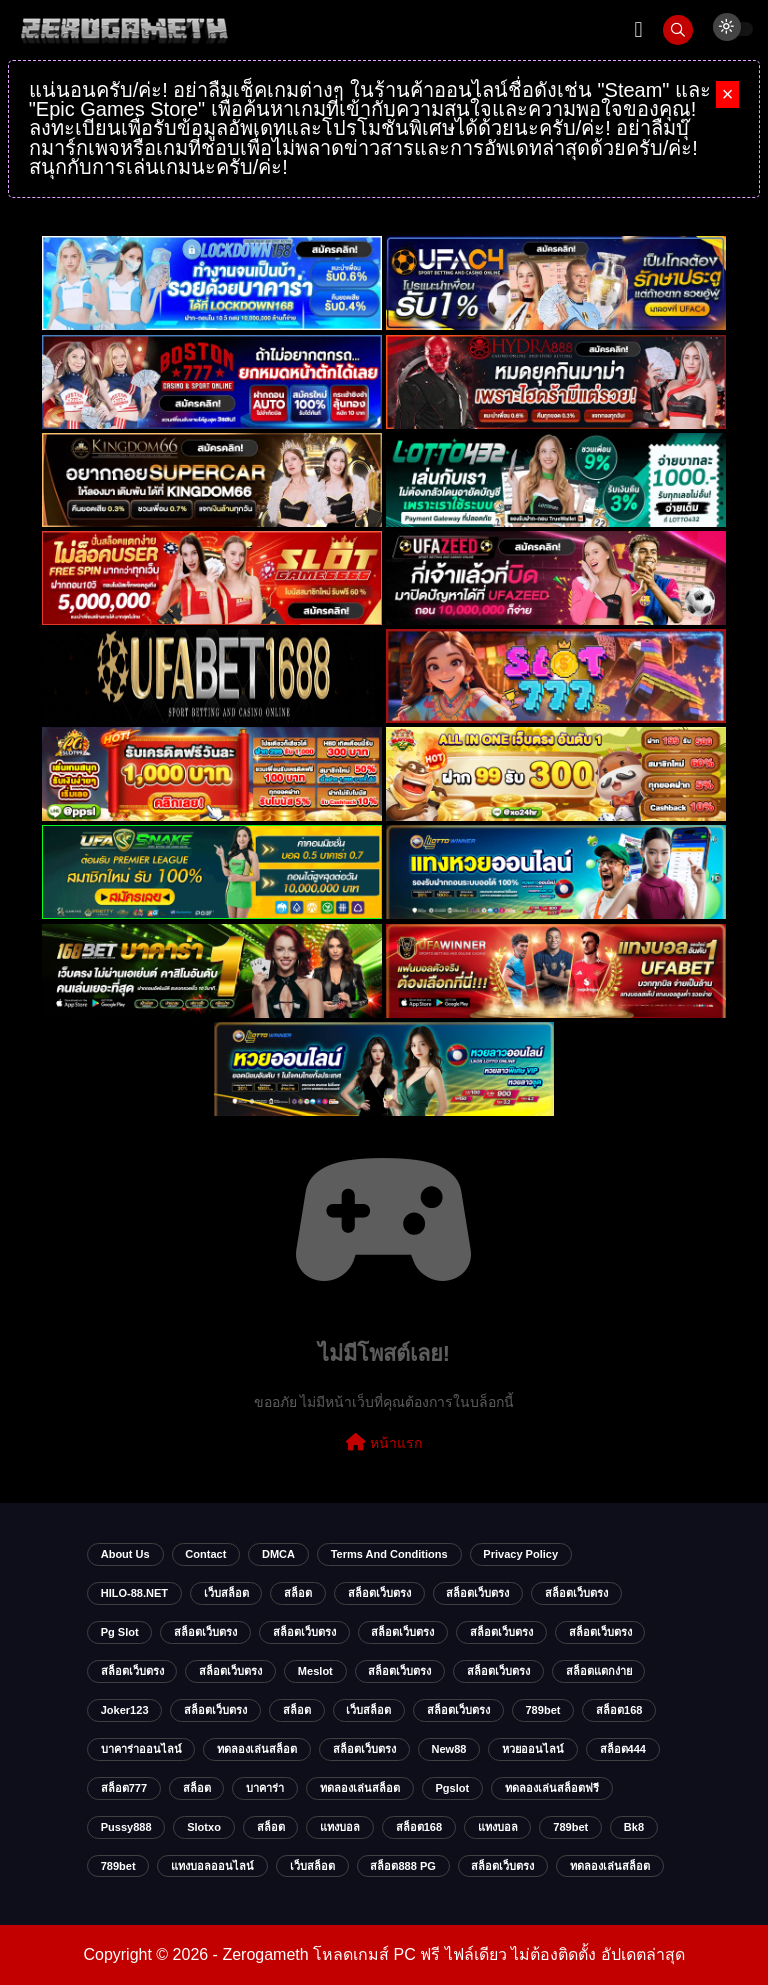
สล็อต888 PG (402, 1866)
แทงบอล (340, 1827)
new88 (448, 1749)
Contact (205, 1554)
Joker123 (125, 1710)
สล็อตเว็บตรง (379, 1593)
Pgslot (452, 1788)
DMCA (278, 1554)
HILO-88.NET (134, 1593)
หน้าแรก (384, 1442)
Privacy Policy (520, 1554)
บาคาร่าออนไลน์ (141, 1749)
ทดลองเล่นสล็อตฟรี (552, 1788)
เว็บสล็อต (226, 1593)
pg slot (120, 1632)
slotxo (204, 1827)
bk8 (634, 1827)
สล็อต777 (124, 1788)
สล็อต (298, 1593)
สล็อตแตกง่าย (599, 1671)
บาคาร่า (265, 1788)
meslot (315, 1671)
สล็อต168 (619, 1710)
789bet (542, 1710)
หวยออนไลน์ (533, 1749)
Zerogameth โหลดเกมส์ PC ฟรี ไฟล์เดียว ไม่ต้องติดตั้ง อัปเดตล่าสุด (453, 1954)
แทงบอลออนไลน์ (212, 1866)
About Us (125, 1554)
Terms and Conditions (389, 1554)
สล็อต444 (623, 1749)
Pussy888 (126, 1827)
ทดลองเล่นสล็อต (257, 1749)
